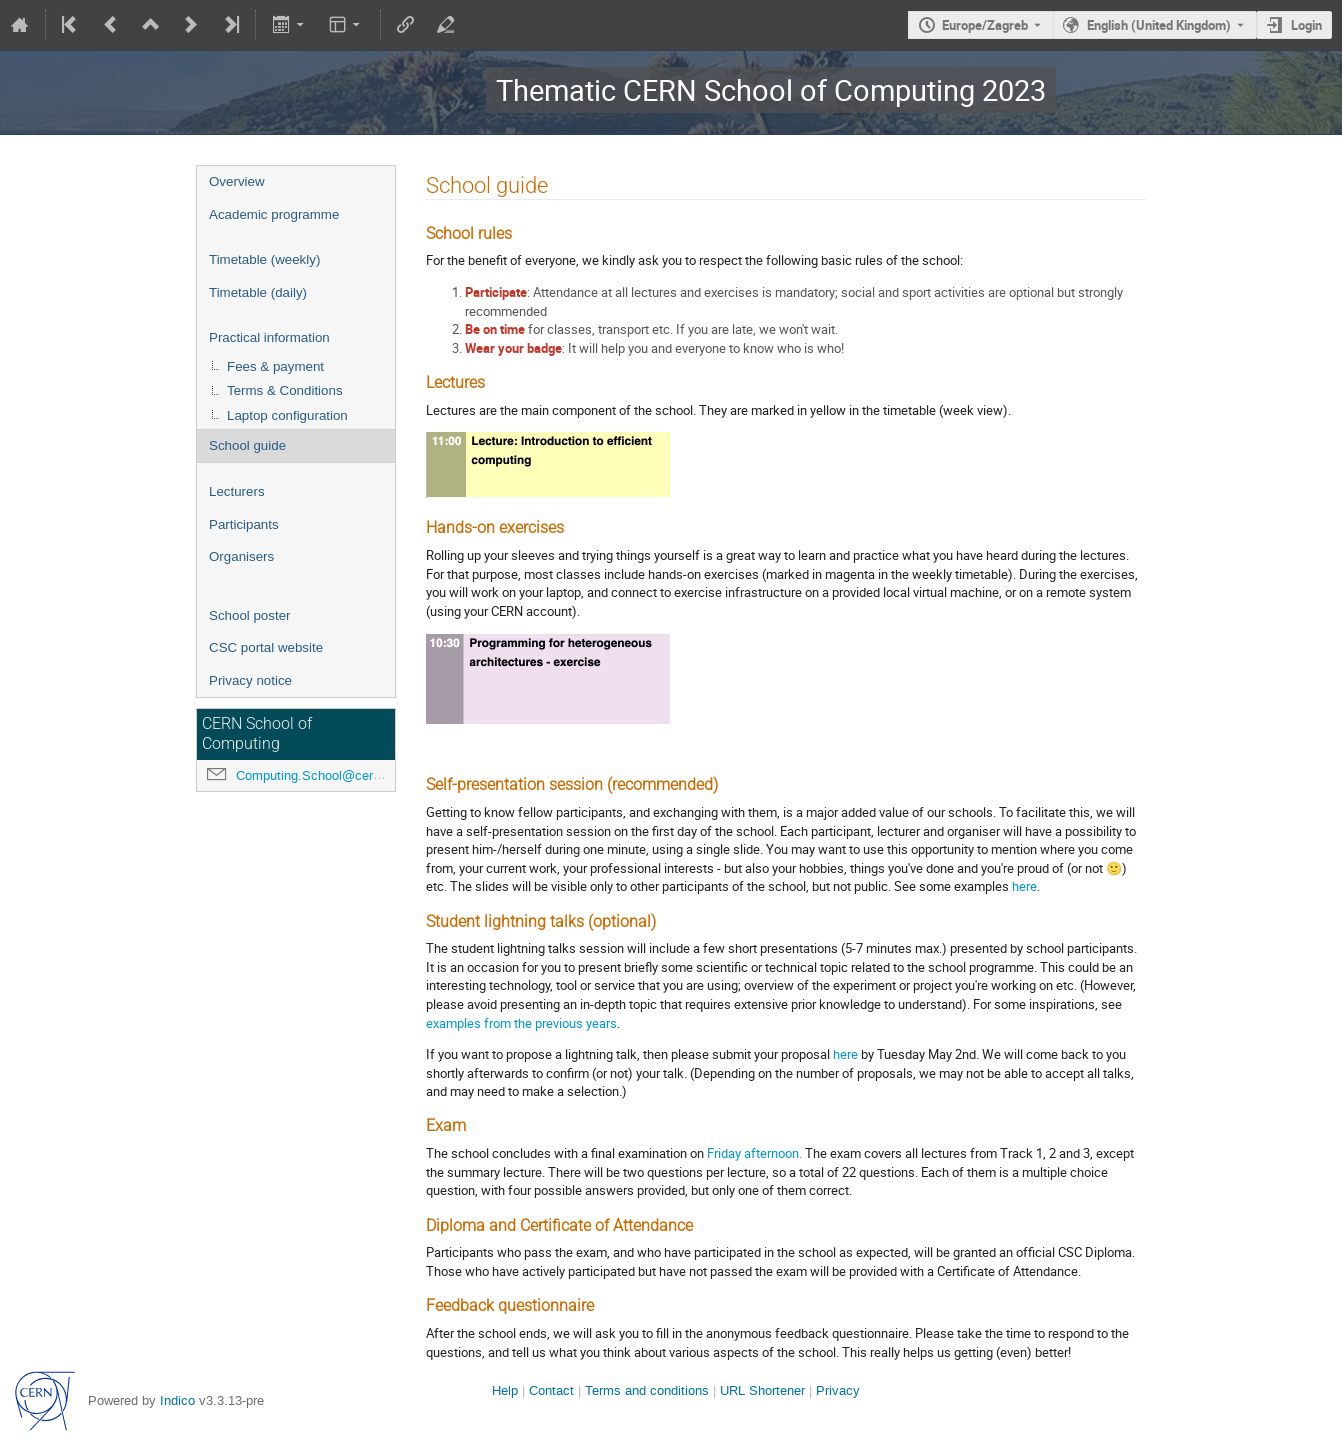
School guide (247, 445)
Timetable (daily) (258, 292)
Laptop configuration (287, 415)
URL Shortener (762, 1390)
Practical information (269, 337)
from (497, 1023)
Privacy (838, 1390)
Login (1306, 25)
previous (559, 1023)
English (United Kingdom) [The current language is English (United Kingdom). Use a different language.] (1159, 25)
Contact (551, 1390)
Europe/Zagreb (985, 25)
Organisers (241, 556)
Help (505, 1390)
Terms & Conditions (285, 390)
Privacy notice (250, 680)
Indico (177, 1400)
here (1024, 886)
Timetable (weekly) (264, 259)
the (523, 1023)
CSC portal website (266, 647)
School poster (250, 615)
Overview (237, 181)
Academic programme (274, 214)
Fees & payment (275, 366)
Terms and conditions (647, 1390)
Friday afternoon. (754, 1153)
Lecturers (237, 491)
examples (453, 1023)
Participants (244, 524)
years (601, 1023)
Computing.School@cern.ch (317, 775)
